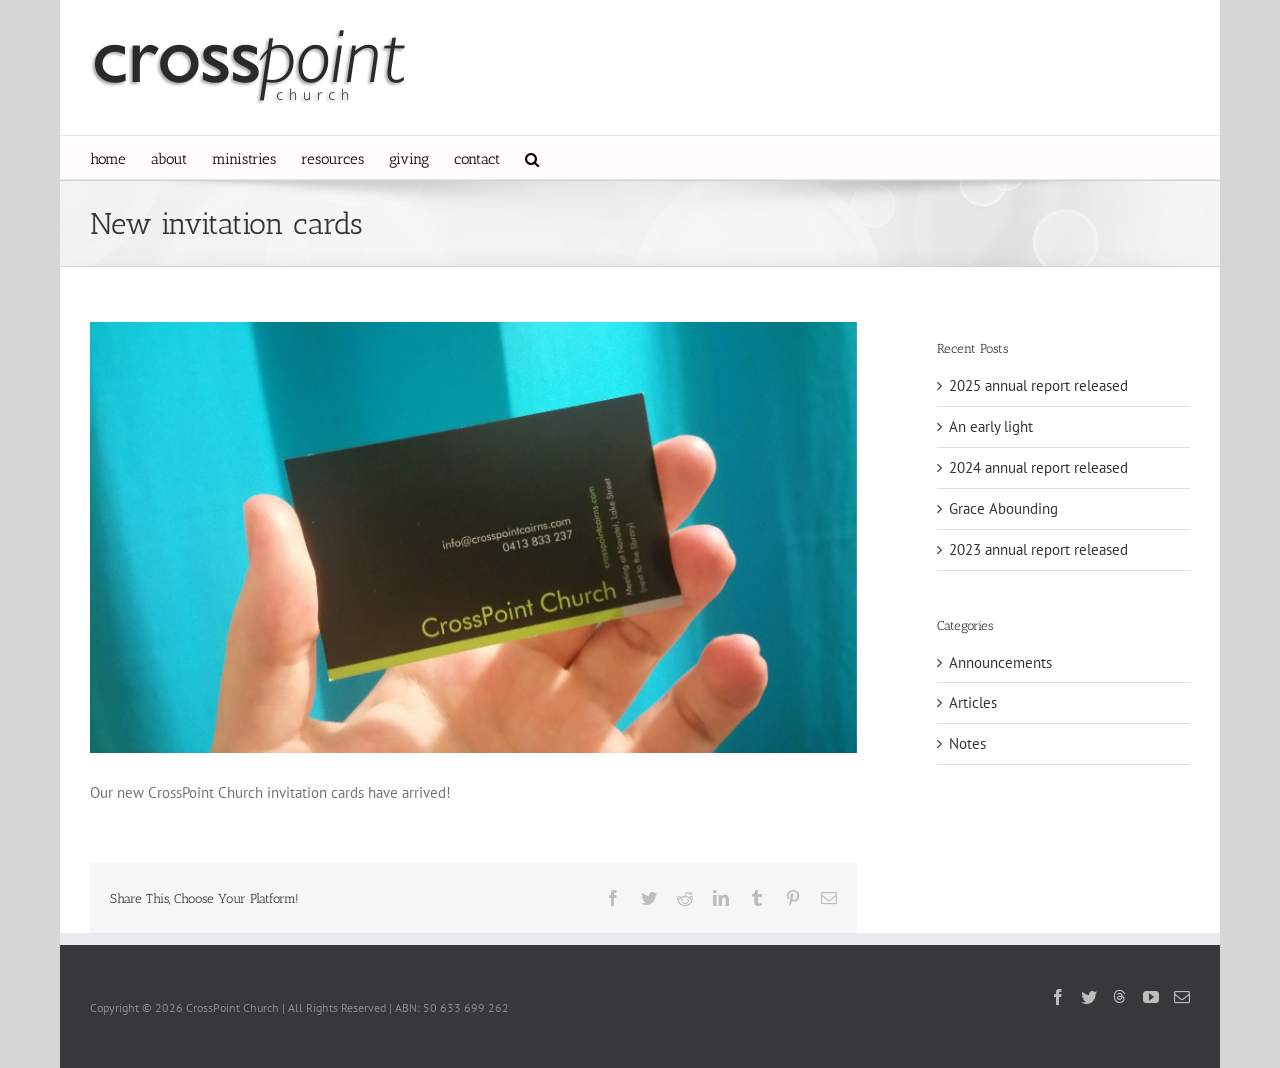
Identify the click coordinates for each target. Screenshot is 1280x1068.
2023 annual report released (1038, 549)
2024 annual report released (1038, 467)
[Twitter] (1089, 997)
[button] (532, 157)
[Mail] (1182, 997)
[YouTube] (1151, 997)
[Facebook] (1058, 997)
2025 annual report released (1038, 385)
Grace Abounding (1003, 508)
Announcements (1000, 662)
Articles (973, 702)
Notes (967, 743)
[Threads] (1120, 996)
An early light (991, 426)
